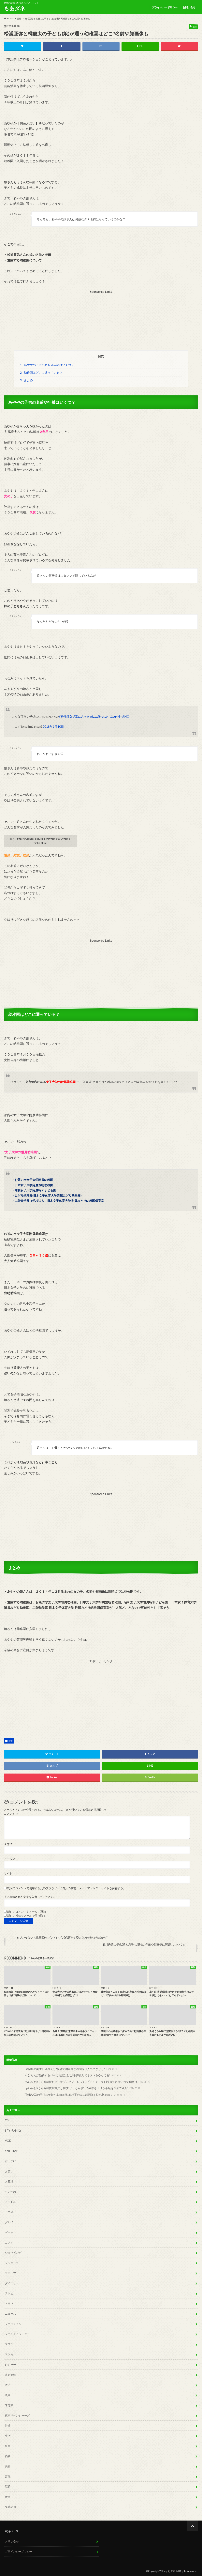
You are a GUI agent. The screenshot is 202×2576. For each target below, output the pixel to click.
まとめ (26, 380)
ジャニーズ (12, 2262)
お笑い (9, 2171)
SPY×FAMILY (13, 2130)
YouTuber (11, 2150)
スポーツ (10, 2272)
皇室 (7, 2445)
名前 (8, 1844)
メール (10, 1858)
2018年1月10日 (53, 726)
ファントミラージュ (17, 2333)
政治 (7, 2384)
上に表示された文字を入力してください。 (30, 1896)
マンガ (9, 2353)
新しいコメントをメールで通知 (26, 1911)
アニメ (9, 2211)
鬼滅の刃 (10, 2505)
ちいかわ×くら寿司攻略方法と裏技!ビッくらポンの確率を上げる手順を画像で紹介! (83, 2088)
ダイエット (12, 2282)
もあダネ (14, 8)
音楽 (7, 2495)
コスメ (9, 2242)
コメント (11, 1813)
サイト (8, 1873)
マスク (9, 2343)
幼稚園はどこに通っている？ (41, 372)
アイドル (10, 2201)
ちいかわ (10, 2191)
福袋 (7, 2455)
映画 (7, 2394)
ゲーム (9, 2231)
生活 (7, 2434)
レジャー (10, 2364)
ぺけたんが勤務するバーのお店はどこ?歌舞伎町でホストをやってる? (74, 2076)
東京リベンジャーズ (17, 2414)
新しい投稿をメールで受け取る (26, 1915)
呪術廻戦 (10, 2374)
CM (7, 2120)
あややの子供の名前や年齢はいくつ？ (47, 365)
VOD (8, 2140)
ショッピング (13, 2252)
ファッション (13, 2323)
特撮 (7, 2424)
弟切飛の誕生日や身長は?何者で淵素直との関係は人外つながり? (71, 2069)
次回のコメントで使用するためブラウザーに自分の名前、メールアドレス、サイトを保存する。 (66, 1888)
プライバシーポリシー (165, 7)
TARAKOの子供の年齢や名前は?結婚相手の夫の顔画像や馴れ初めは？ (75, 2095)
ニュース (10, 2313)
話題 (7, 2485)
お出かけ (10, 2161)
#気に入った (81, 716)
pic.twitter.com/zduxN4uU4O (109, 716)
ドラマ (9, 2303)
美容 (7, 2465)
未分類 (9, 2404)
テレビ (9, 2292)
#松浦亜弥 (66, 716)
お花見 (9, 2181)
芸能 (10, 1740)
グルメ (9, 2221)
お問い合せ (189, 7)
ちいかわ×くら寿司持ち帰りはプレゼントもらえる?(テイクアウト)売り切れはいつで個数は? (88, 2082)
